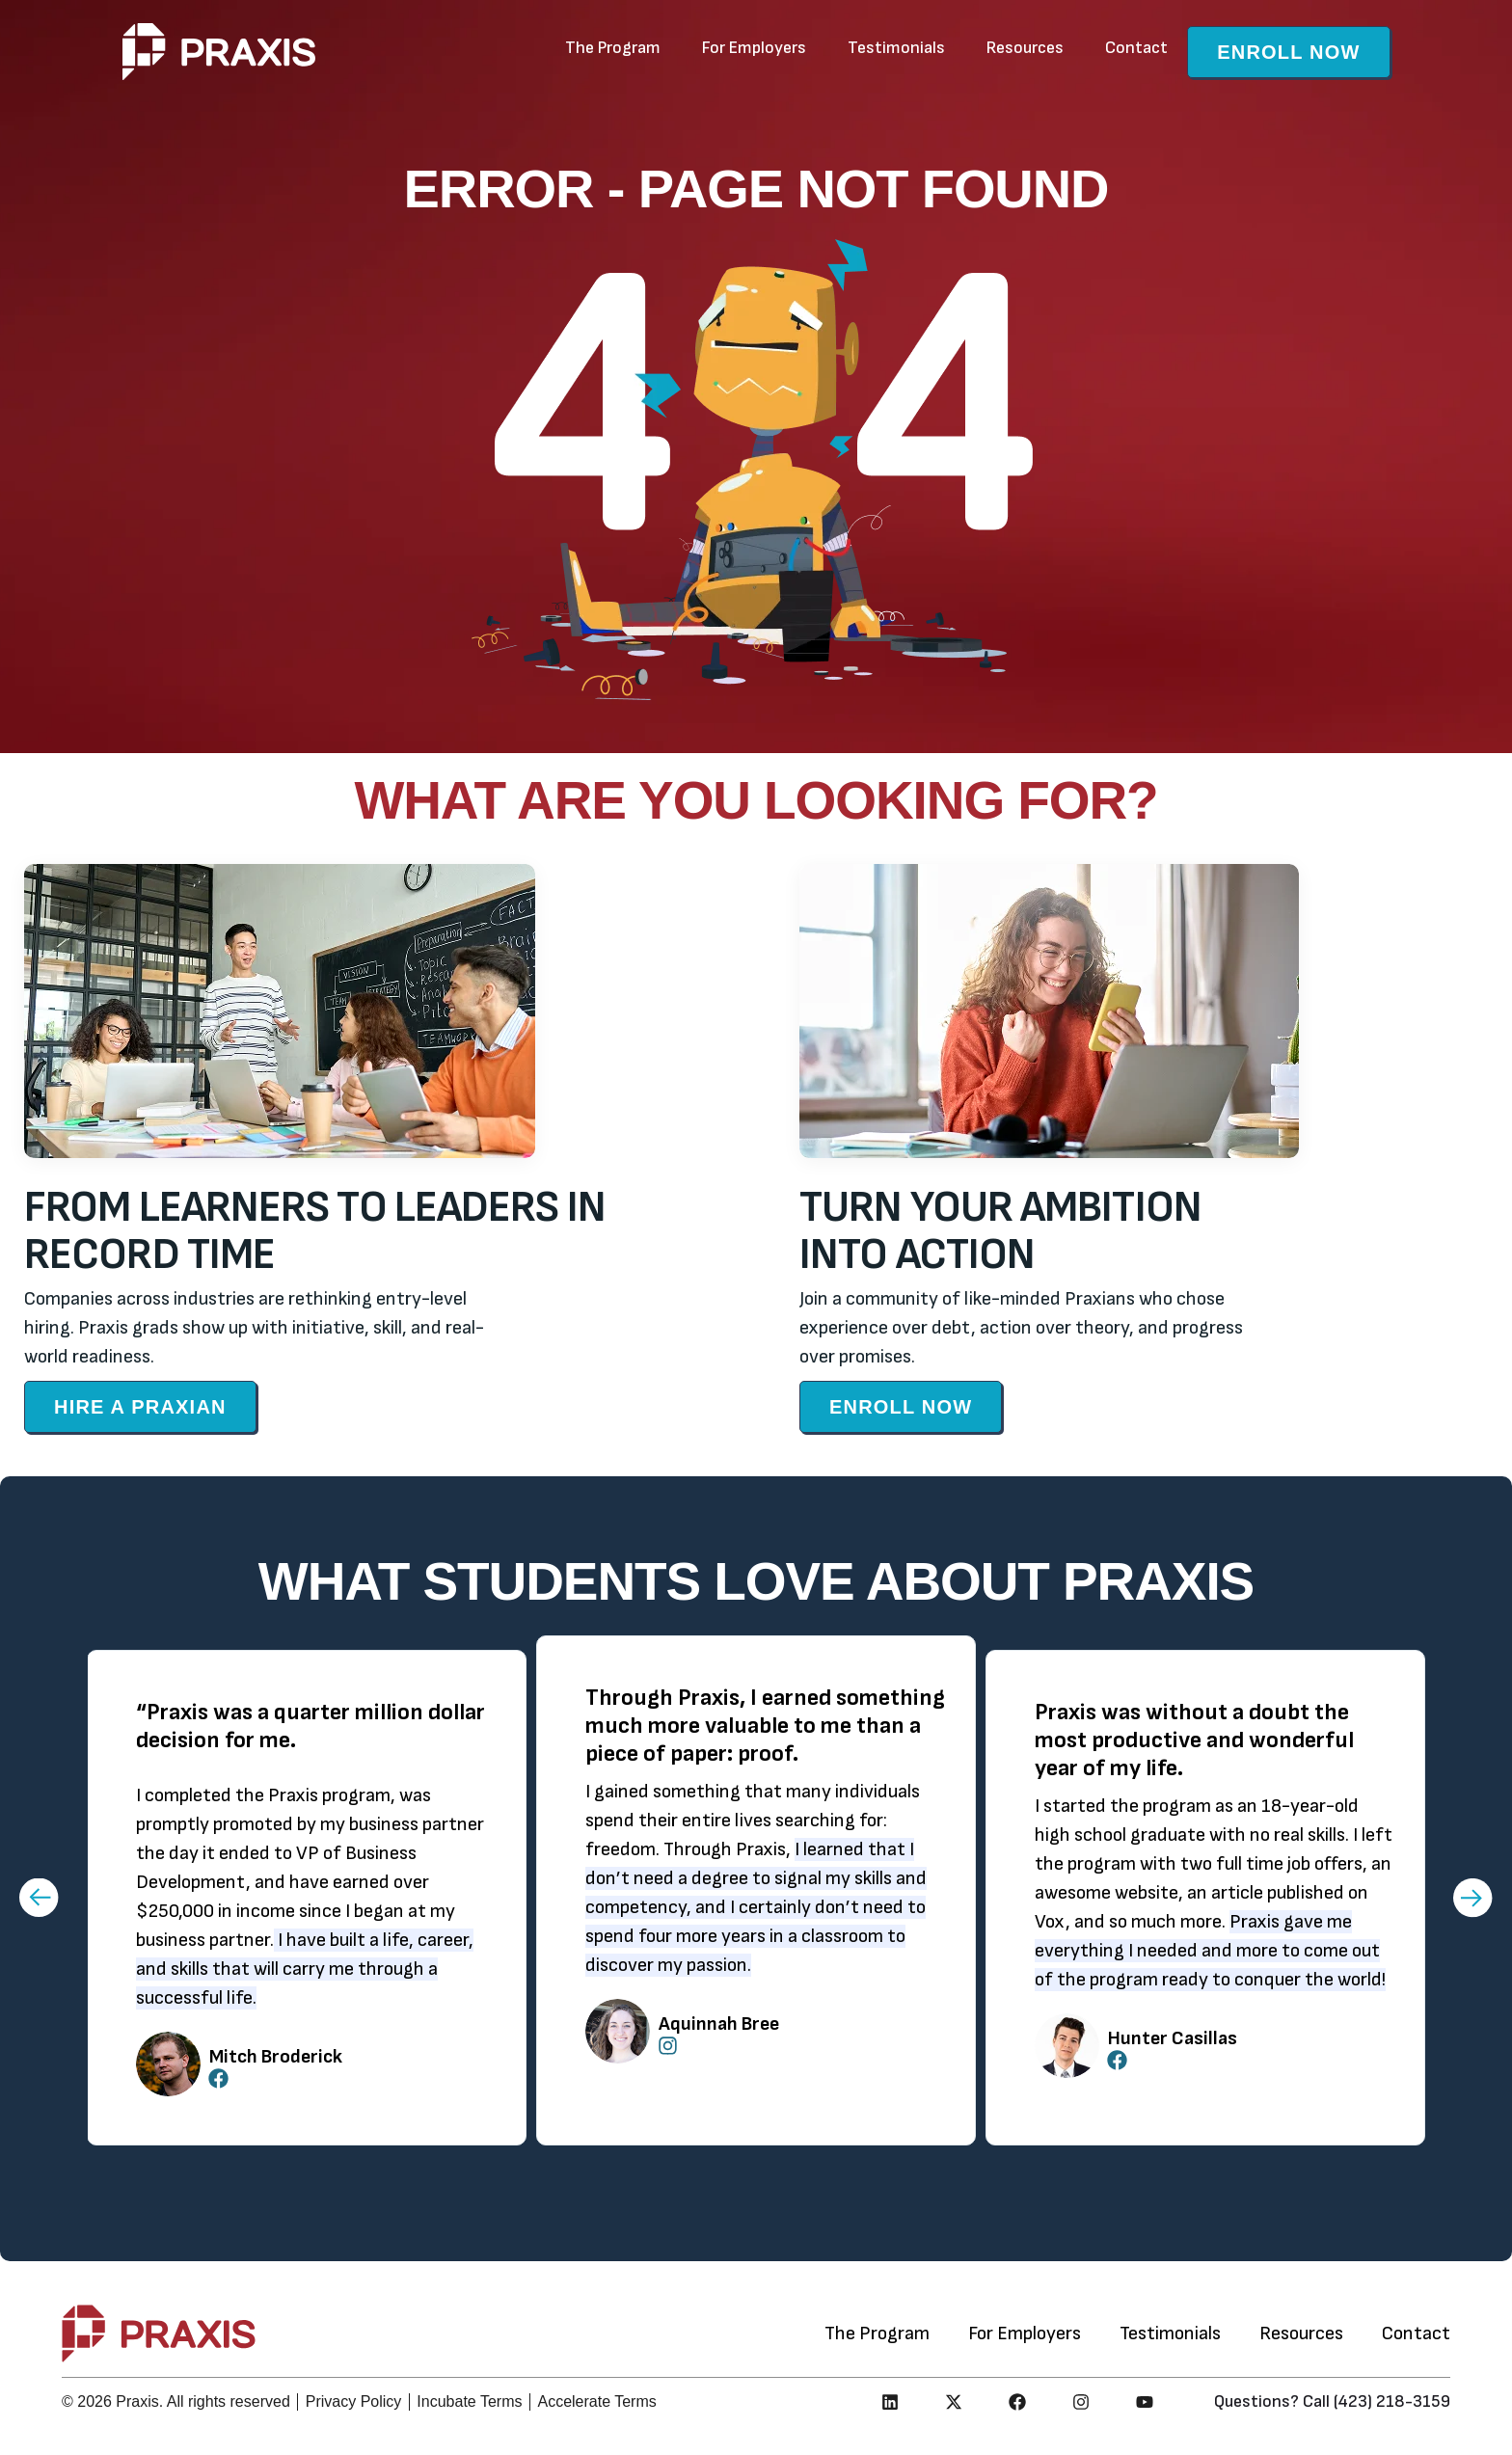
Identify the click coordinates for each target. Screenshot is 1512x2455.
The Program (613, 48)
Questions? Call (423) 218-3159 (1332, 2401)
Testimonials (896, 48)
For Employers (754, 48)
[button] (39, 1897)
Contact (1136, 48)
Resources (1025, 48)
